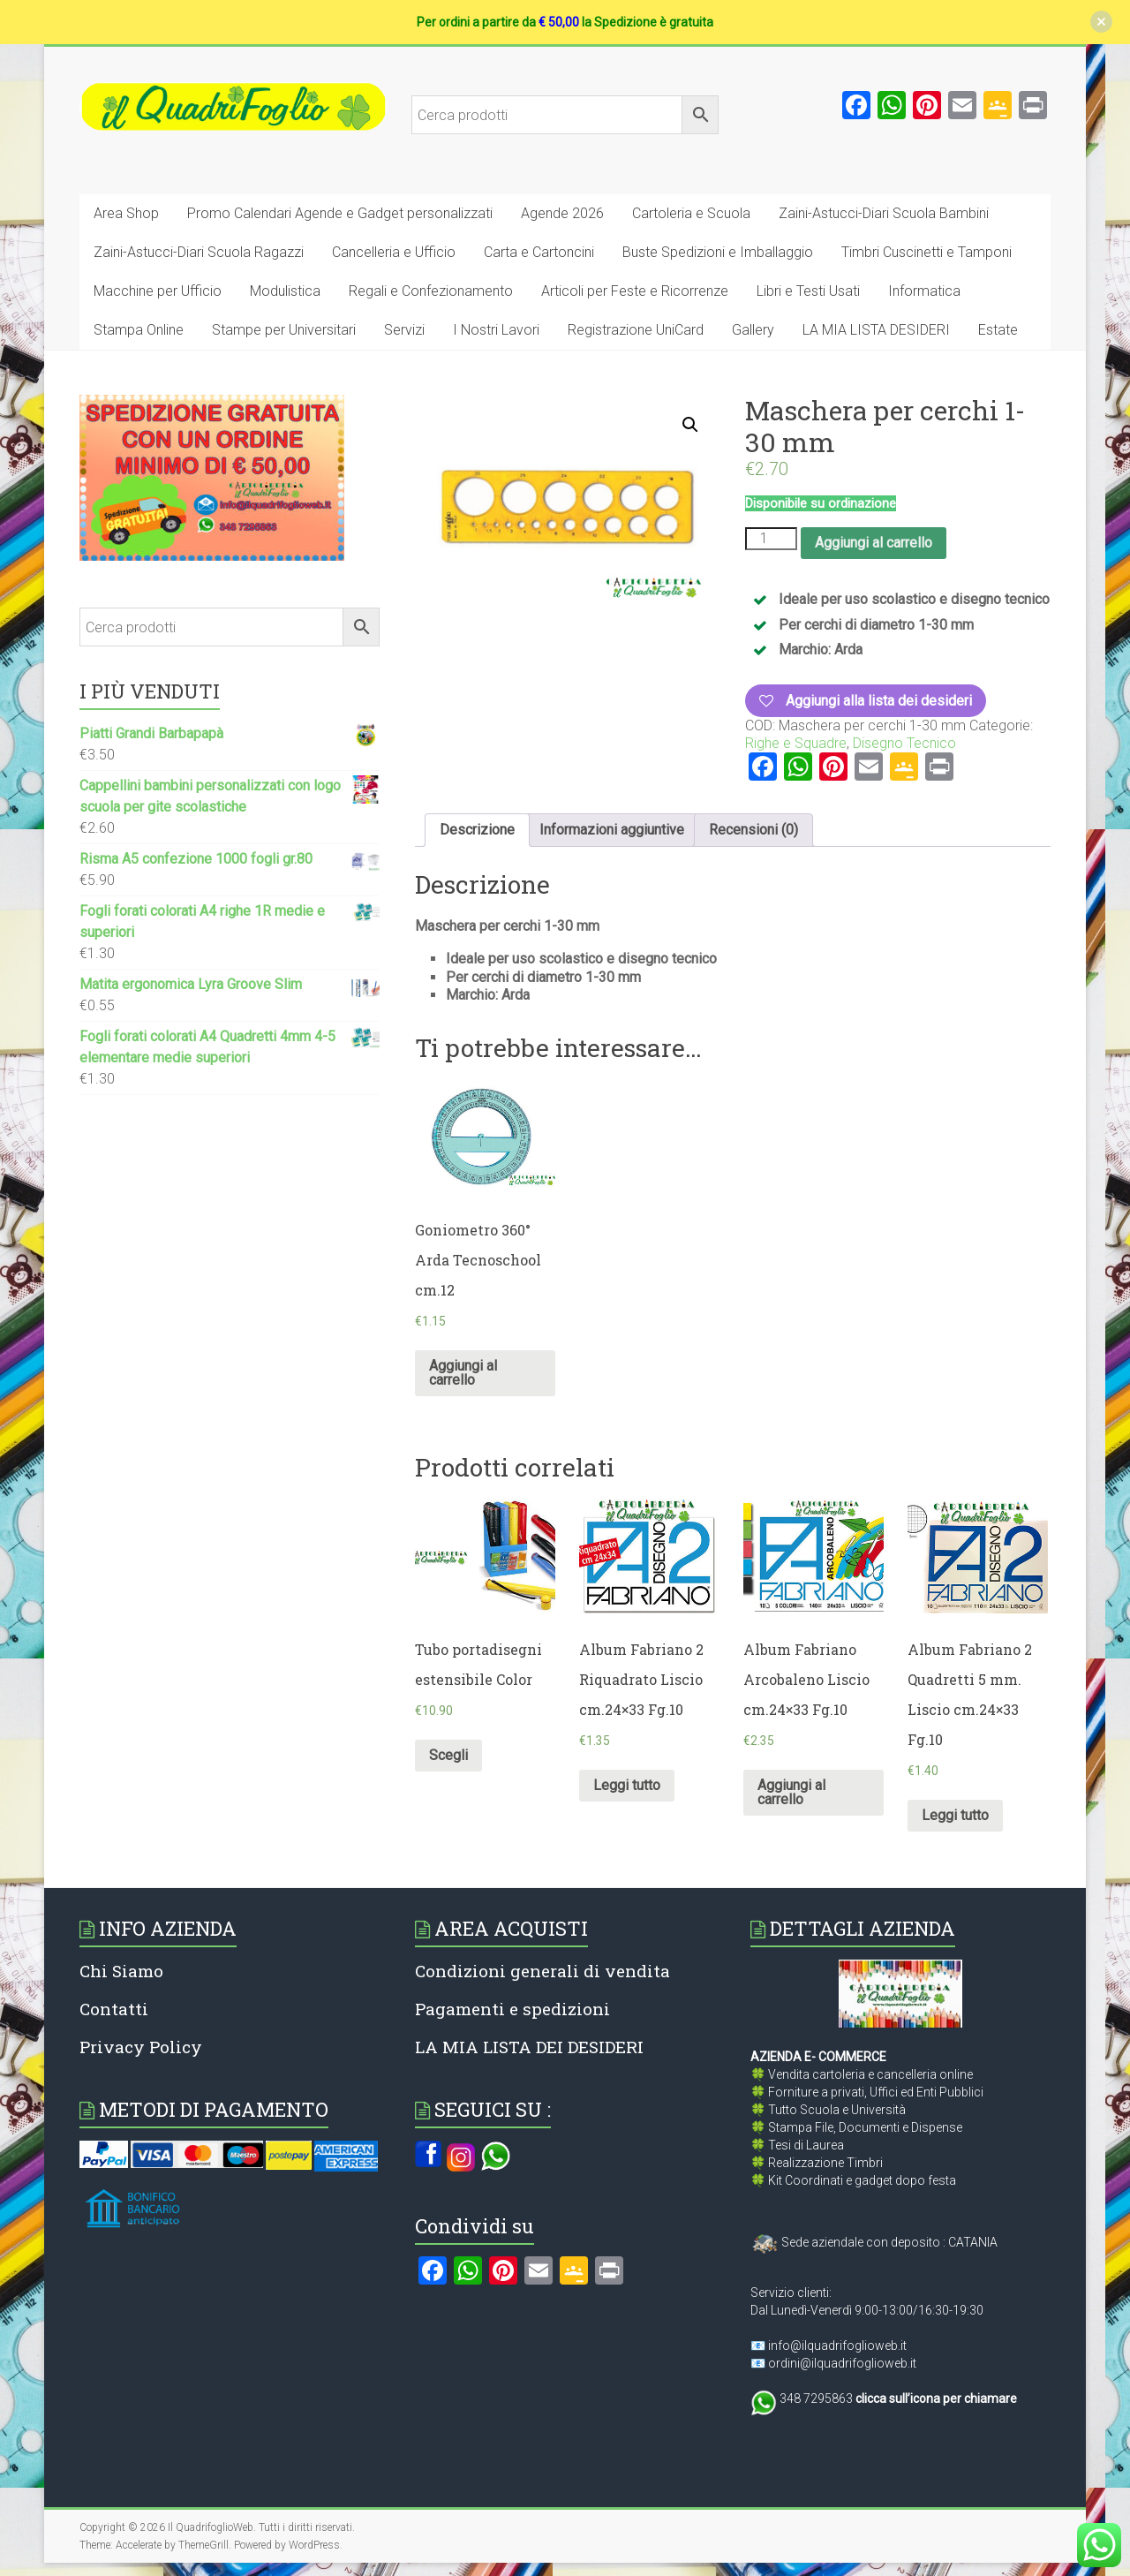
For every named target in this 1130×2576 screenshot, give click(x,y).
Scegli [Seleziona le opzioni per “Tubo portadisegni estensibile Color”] (448, 1755)
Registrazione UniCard (636, 329)
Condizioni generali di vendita (542, 1971)
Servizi (404, 329)
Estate (998, 329)
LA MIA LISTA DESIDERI (876, 329)
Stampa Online (139, 329)
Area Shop (126, 213)
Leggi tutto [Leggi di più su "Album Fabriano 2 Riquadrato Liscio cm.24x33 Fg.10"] (626, 1785)
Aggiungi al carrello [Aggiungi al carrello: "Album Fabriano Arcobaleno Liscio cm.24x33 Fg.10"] (791, 1792)
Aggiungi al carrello (873, 542)
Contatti (113, 2009)
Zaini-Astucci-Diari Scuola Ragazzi (199, 252)
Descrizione (477, 829)
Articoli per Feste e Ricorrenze (634, 291)
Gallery (753, 329)
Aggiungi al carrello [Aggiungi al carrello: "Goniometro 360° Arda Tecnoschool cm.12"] (463, 1372)
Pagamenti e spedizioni (512, 2009)
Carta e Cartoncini (539, 252)
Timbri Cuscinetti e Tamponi (926, 252)
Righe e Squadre (796, 743)
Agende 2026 (562, 213)
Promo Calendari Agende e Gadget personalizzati (340, 213)
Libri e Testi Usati (808, 291)
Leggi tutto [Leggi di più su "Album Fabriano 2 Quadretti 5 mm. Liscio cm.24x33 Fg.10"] (955, 1815)
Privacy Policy (140, 2047)
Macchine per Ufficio (158, 291)
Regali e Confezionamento (431, 291)
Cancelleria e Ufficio (394, 252)
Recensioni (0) (753, 829)
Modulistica (285, 291)
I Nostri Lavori (496, 329)
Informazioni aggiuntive (611, 829)
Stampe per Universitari (284, 329)
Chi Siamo (121, 1971)
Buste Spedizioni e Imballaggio (717, 252)
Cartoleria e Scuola (691, 213)
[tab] (477, 830)
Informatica (924, 291)
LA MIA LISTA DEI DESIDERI (529, 2047)
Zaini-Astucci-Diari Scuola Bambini (884, 213)
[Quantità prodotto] (770, 538)
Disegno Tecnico (904, 743)
